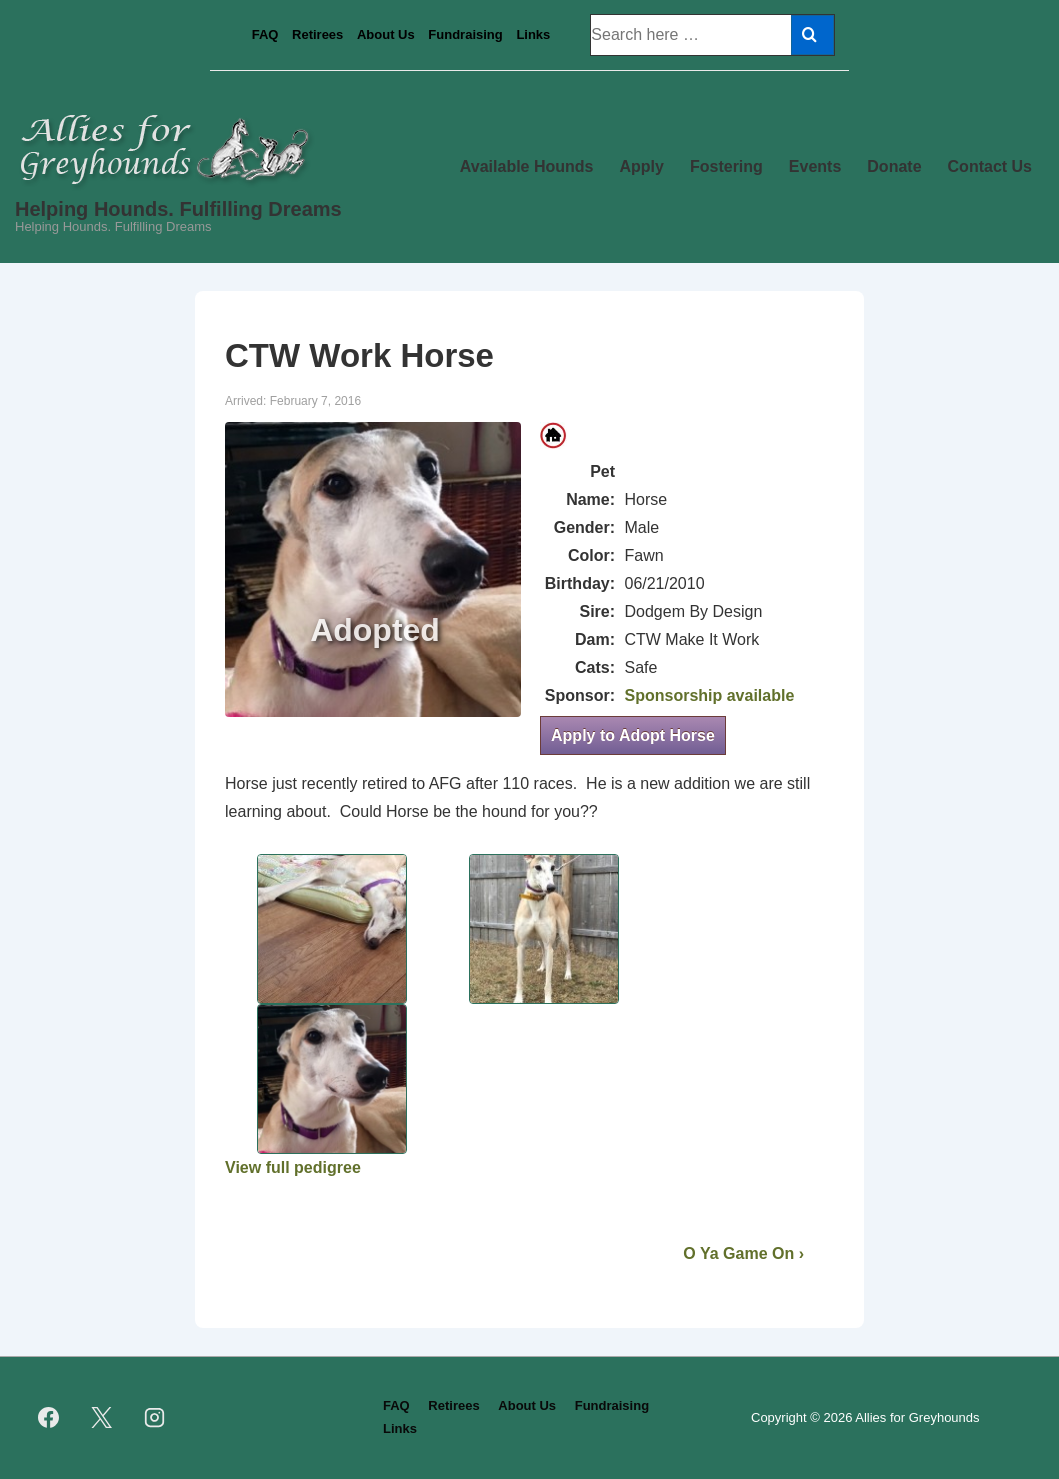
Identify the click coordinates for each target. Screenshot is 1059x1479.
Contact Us (990, 166)
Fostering (726, 166)
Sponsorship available (709, 695)
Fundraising (465, 34)
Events (815, 166)
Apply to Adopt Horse (633, 735)
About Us (386, 34)
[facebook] (49, 1418)
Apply (642, 166)
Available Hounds (527, 166)
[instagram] (155, 1418)
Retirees (317, 34)
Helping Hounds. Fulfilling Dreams (178, 209)
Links (533, 34)
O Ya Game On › (743, 1253)
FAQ (265, 34)
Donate (894, 166)
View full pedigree (293, 1167)
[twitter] (102, 1418)
